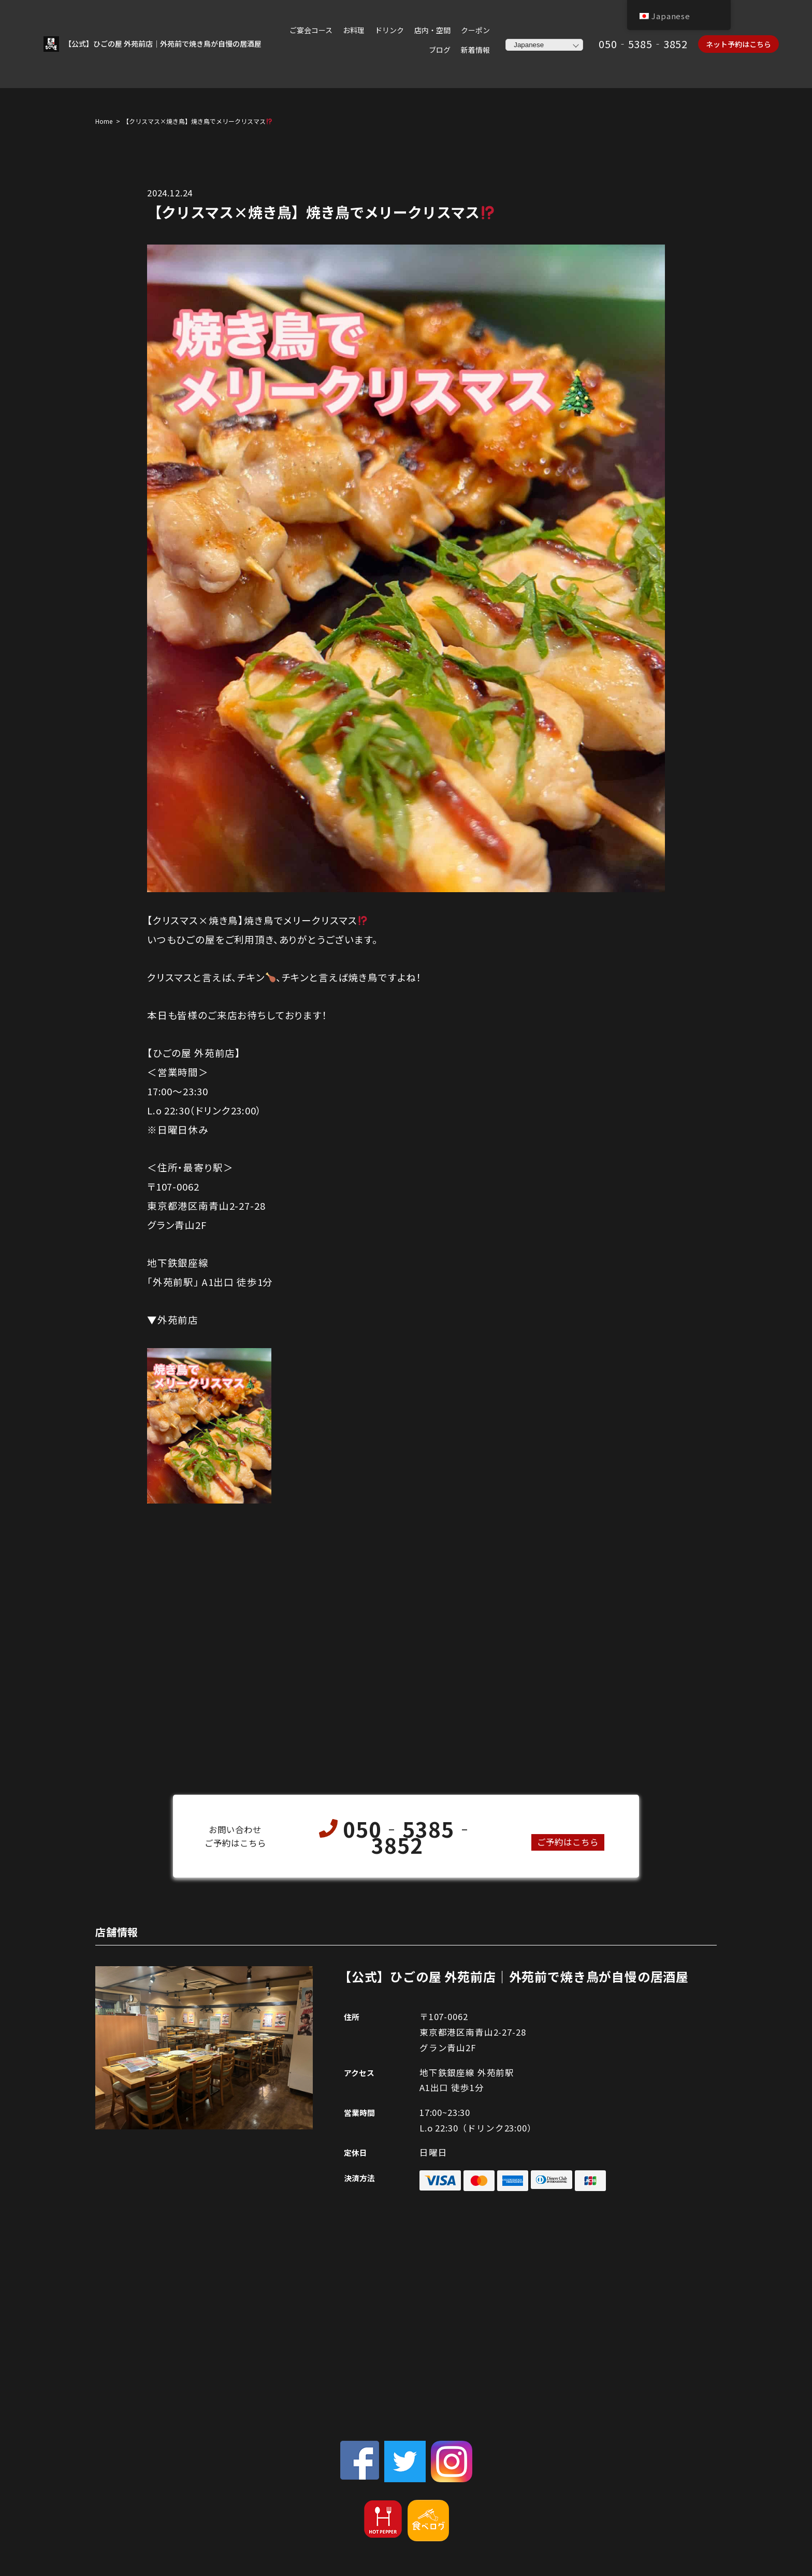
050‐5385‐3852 (643, 44)
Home (103, 122)
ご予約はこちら (568, 1843)
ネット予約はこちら (738, 44)
